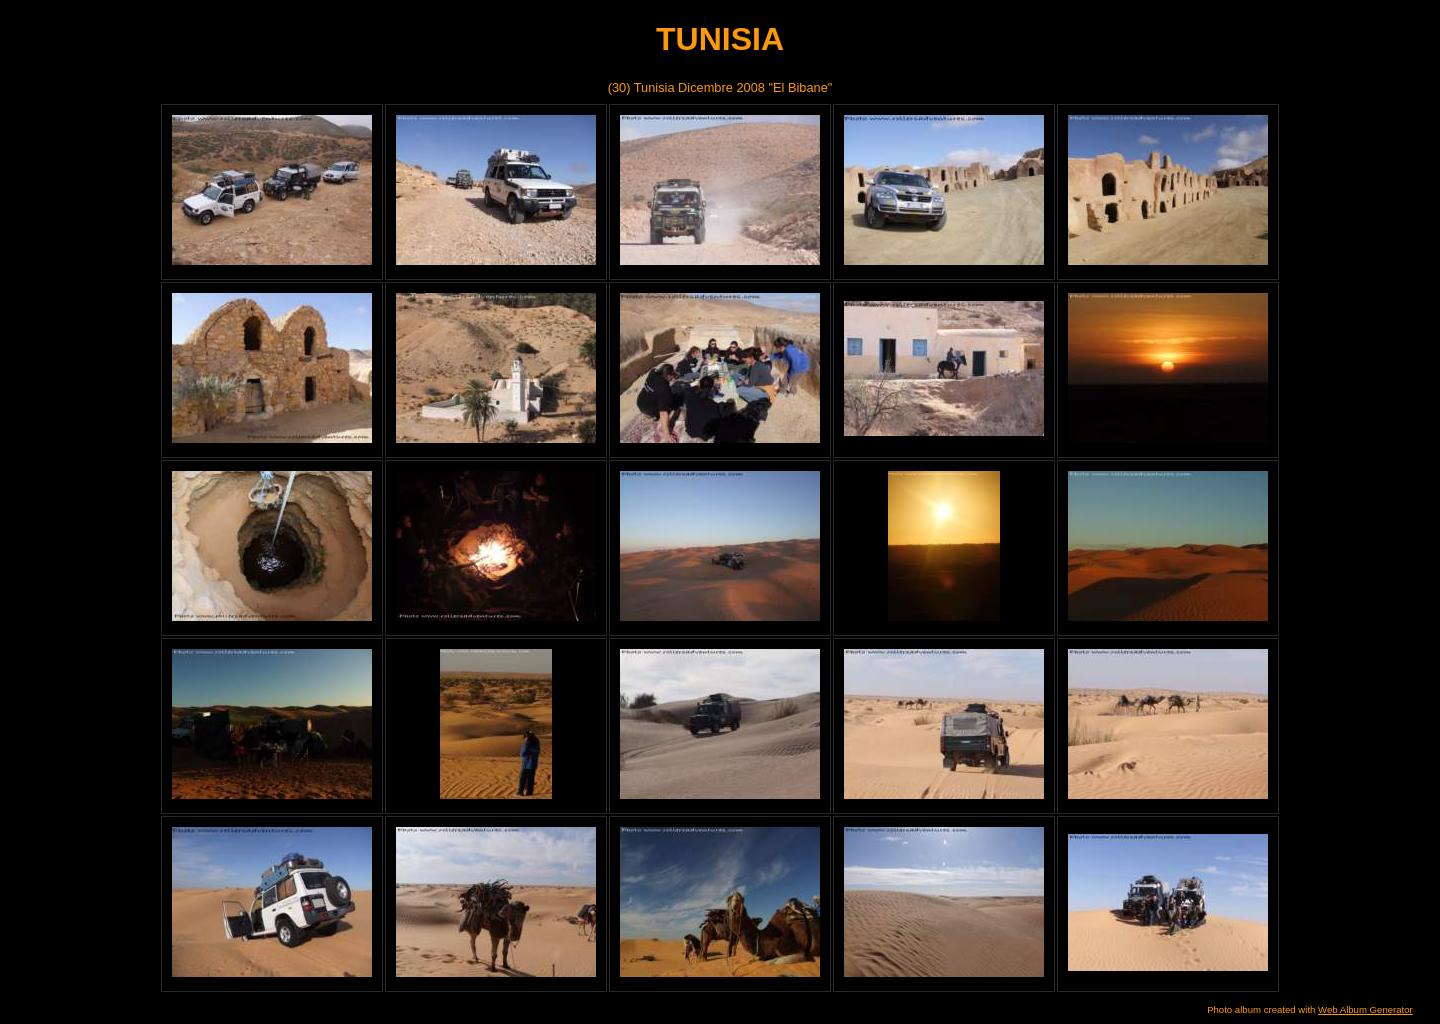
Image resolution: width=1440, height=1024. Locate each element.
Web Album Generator (1365, 1009)
